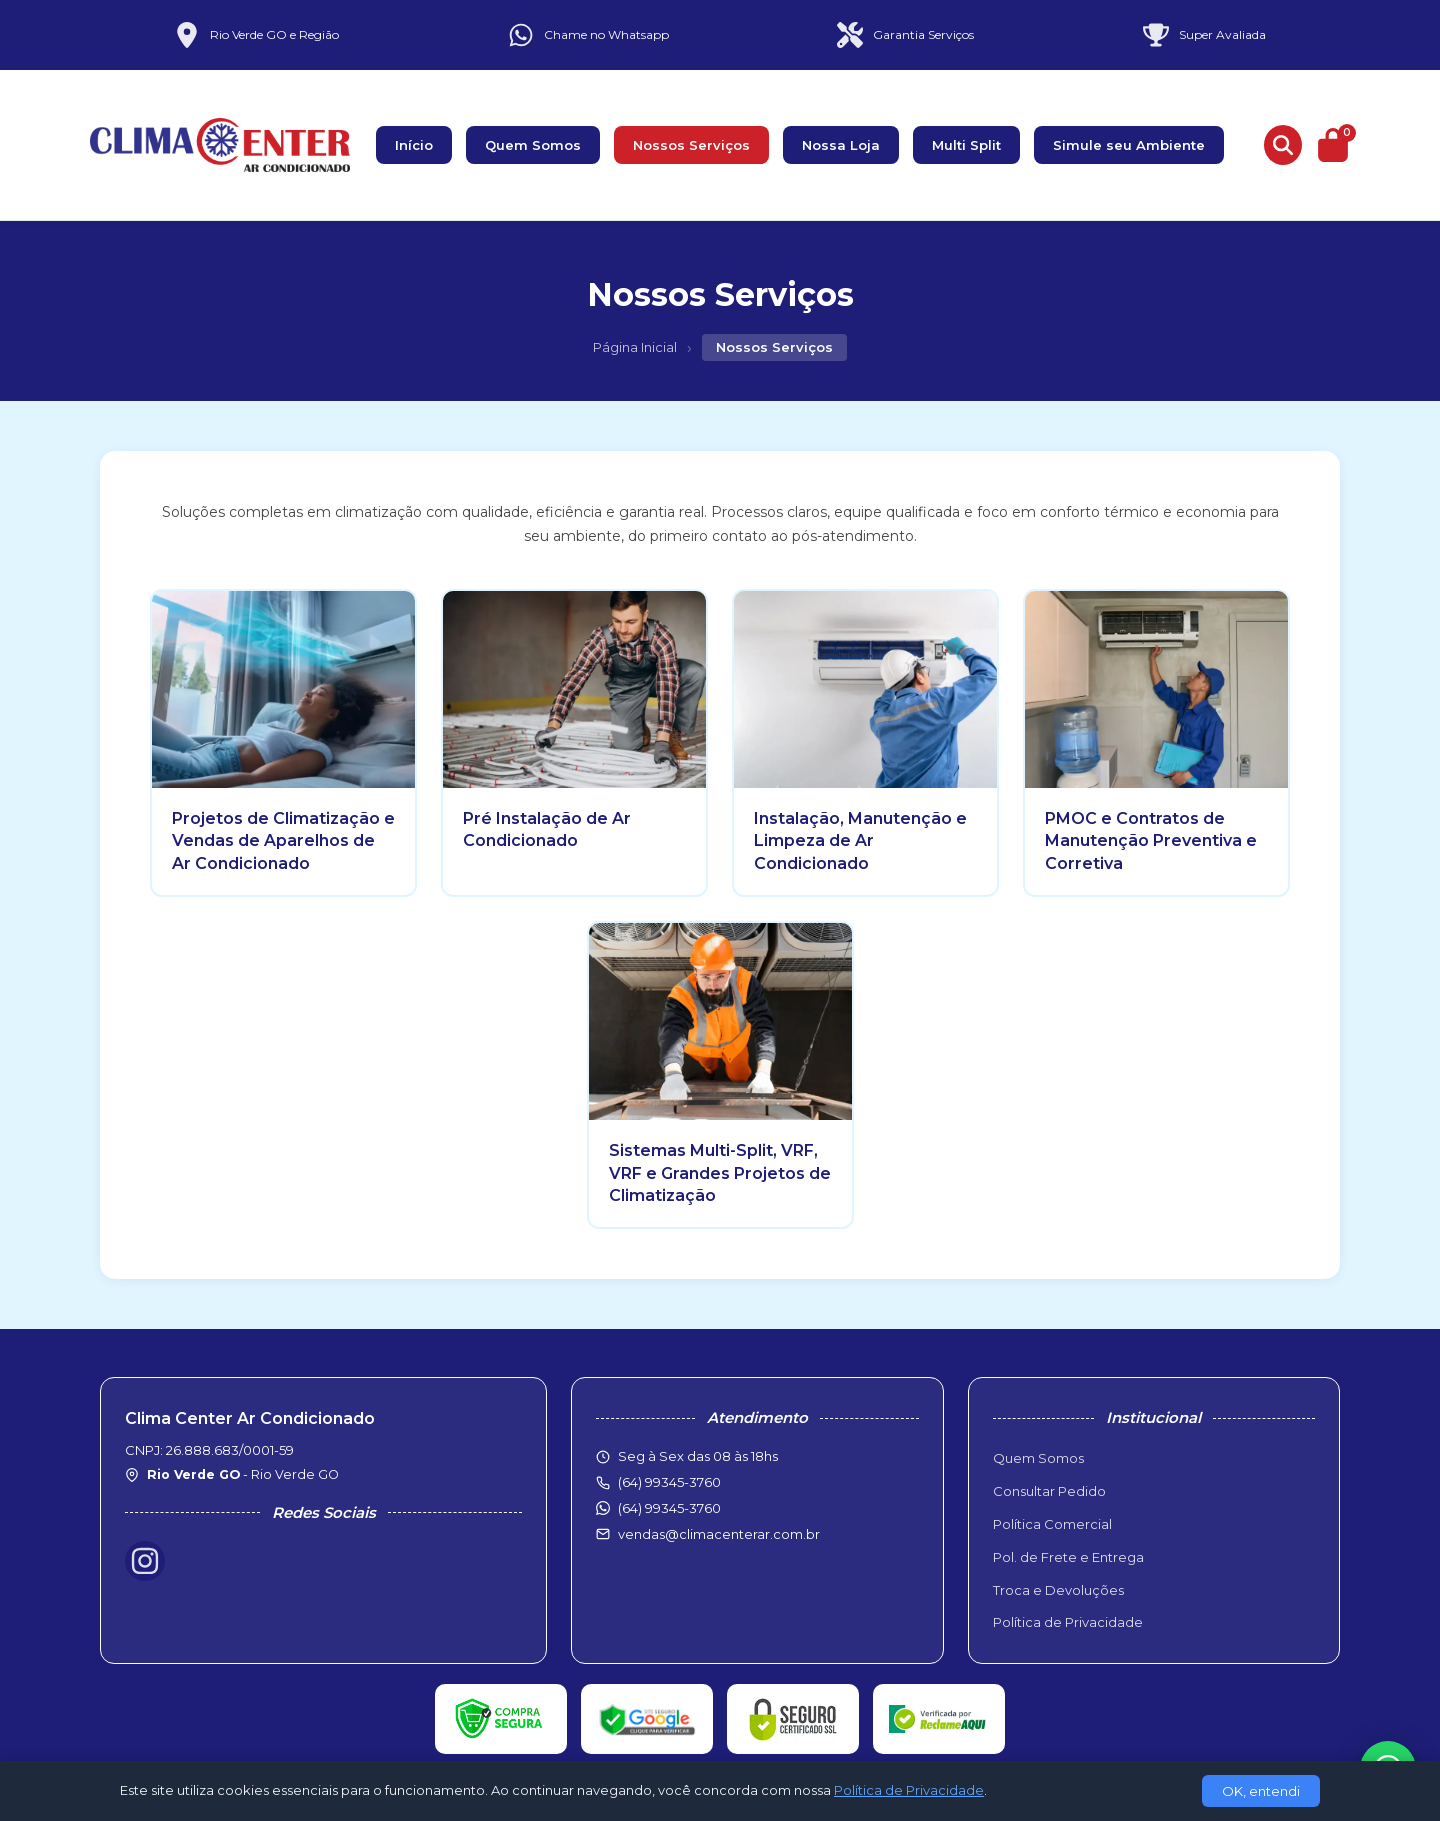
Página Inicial (635, 347)
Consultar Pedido (1049, 1491)
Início (414, 145)
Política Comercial (1052, 1524)
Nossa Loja (841, 145)
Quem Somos (533, 145)
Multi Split (966, 145)
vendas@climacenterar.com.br (719, 1534)
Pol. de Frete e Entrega (1068, 1557)
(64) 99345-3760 (669, 1508)
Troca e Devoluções (1058, 1590)
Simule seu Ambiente (1129, 145)
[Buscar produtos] (1283, 145)
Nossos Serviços (691, 145)
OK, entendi (1261, 1791)
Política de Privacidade (1068, 1622)
